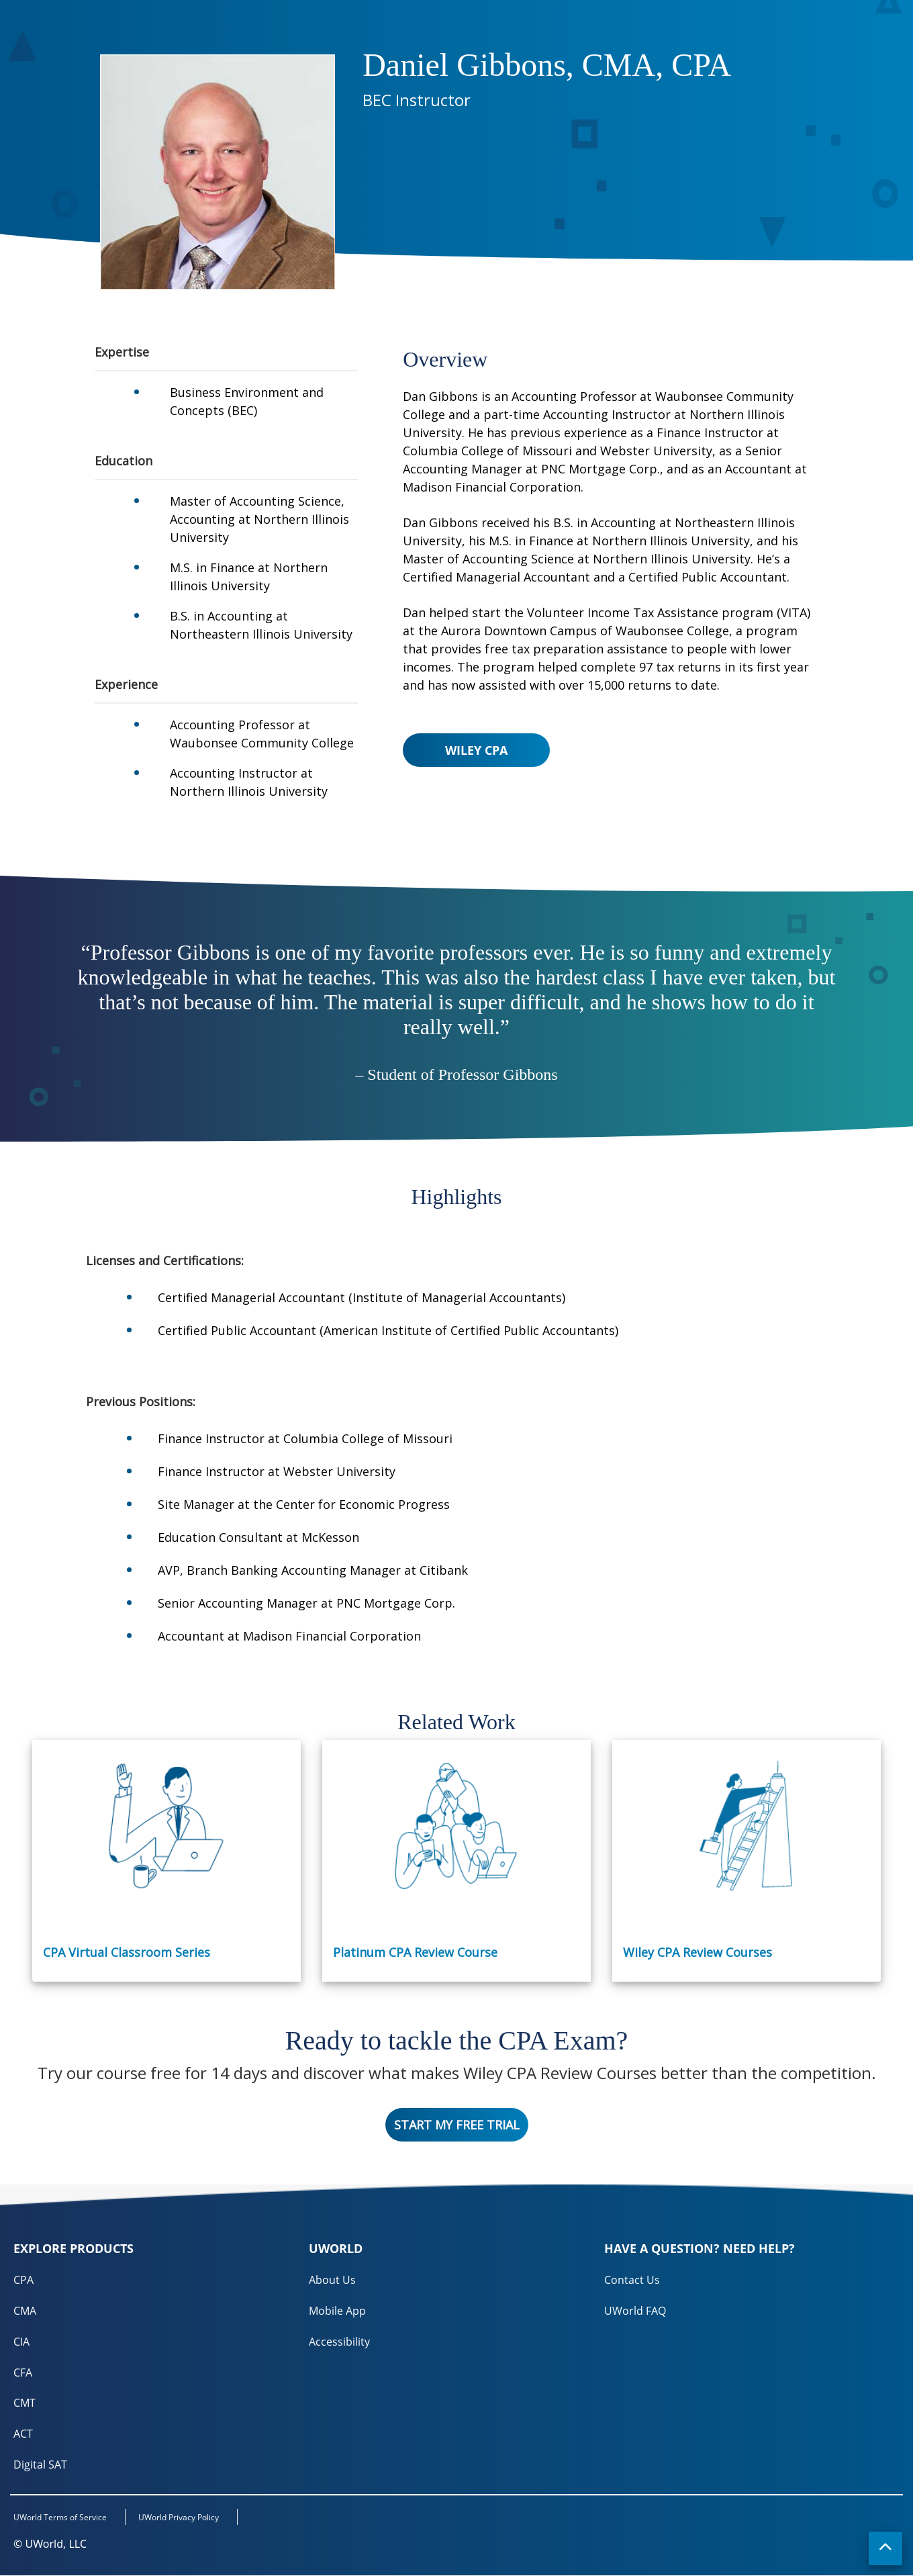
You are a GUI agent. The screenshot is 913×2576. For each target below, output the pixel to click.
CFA (22, 2372)
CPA (23, 2279)
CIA (21, 2341)
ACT (23, 2434)
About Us (332, 2279)
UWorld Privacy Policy (181, 2518)
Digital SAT (40, 2465)
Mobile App (337, 2310)
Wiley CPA (476, 750)
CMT (24, 2403)
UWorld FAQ (635, 2310)
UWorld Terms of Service (60, 2518)
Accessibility (339, 2341)
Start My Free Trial (457, 2125)
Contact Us (632, 2279)
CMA (24, 2310)
